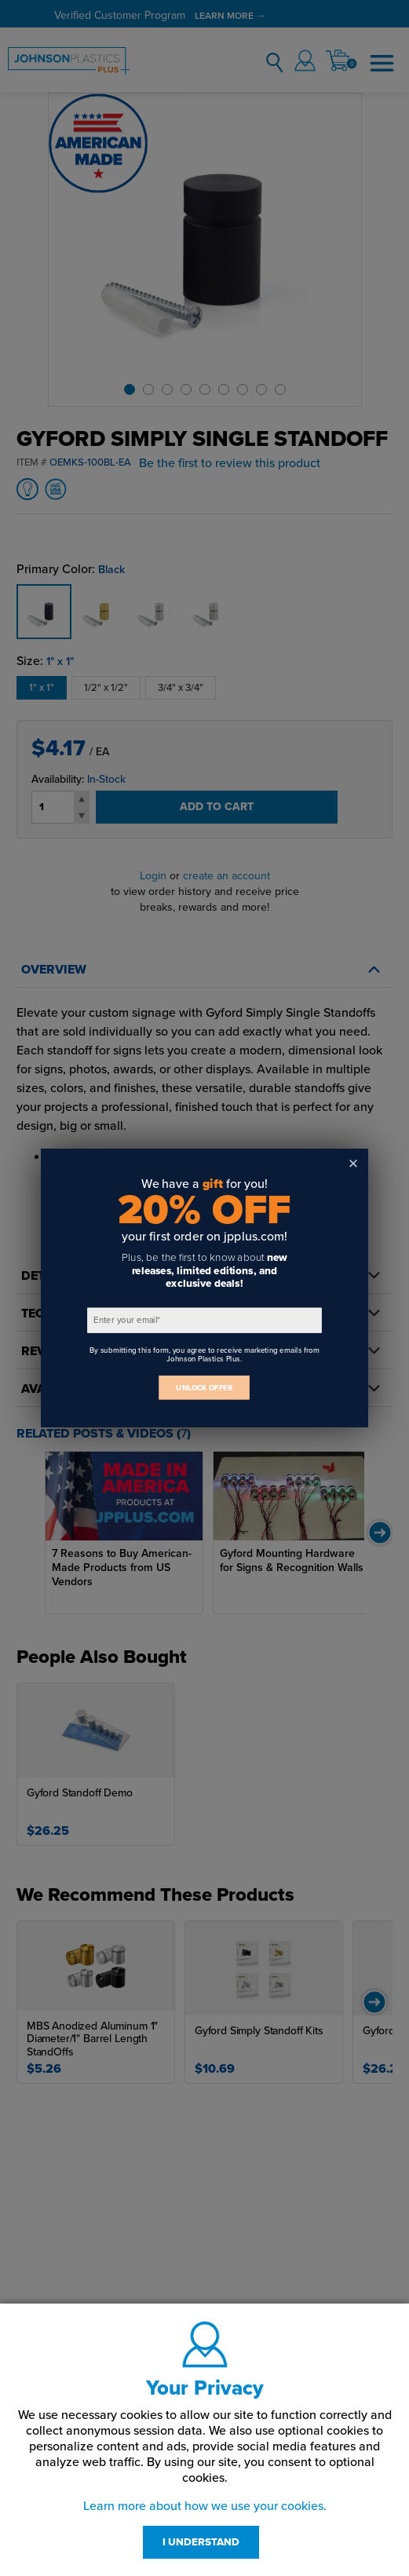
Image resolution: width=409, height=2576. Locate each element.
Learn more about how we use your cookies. (205, 2506)
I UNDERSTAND (201, 2542)
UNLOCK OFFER (204, 1387)
